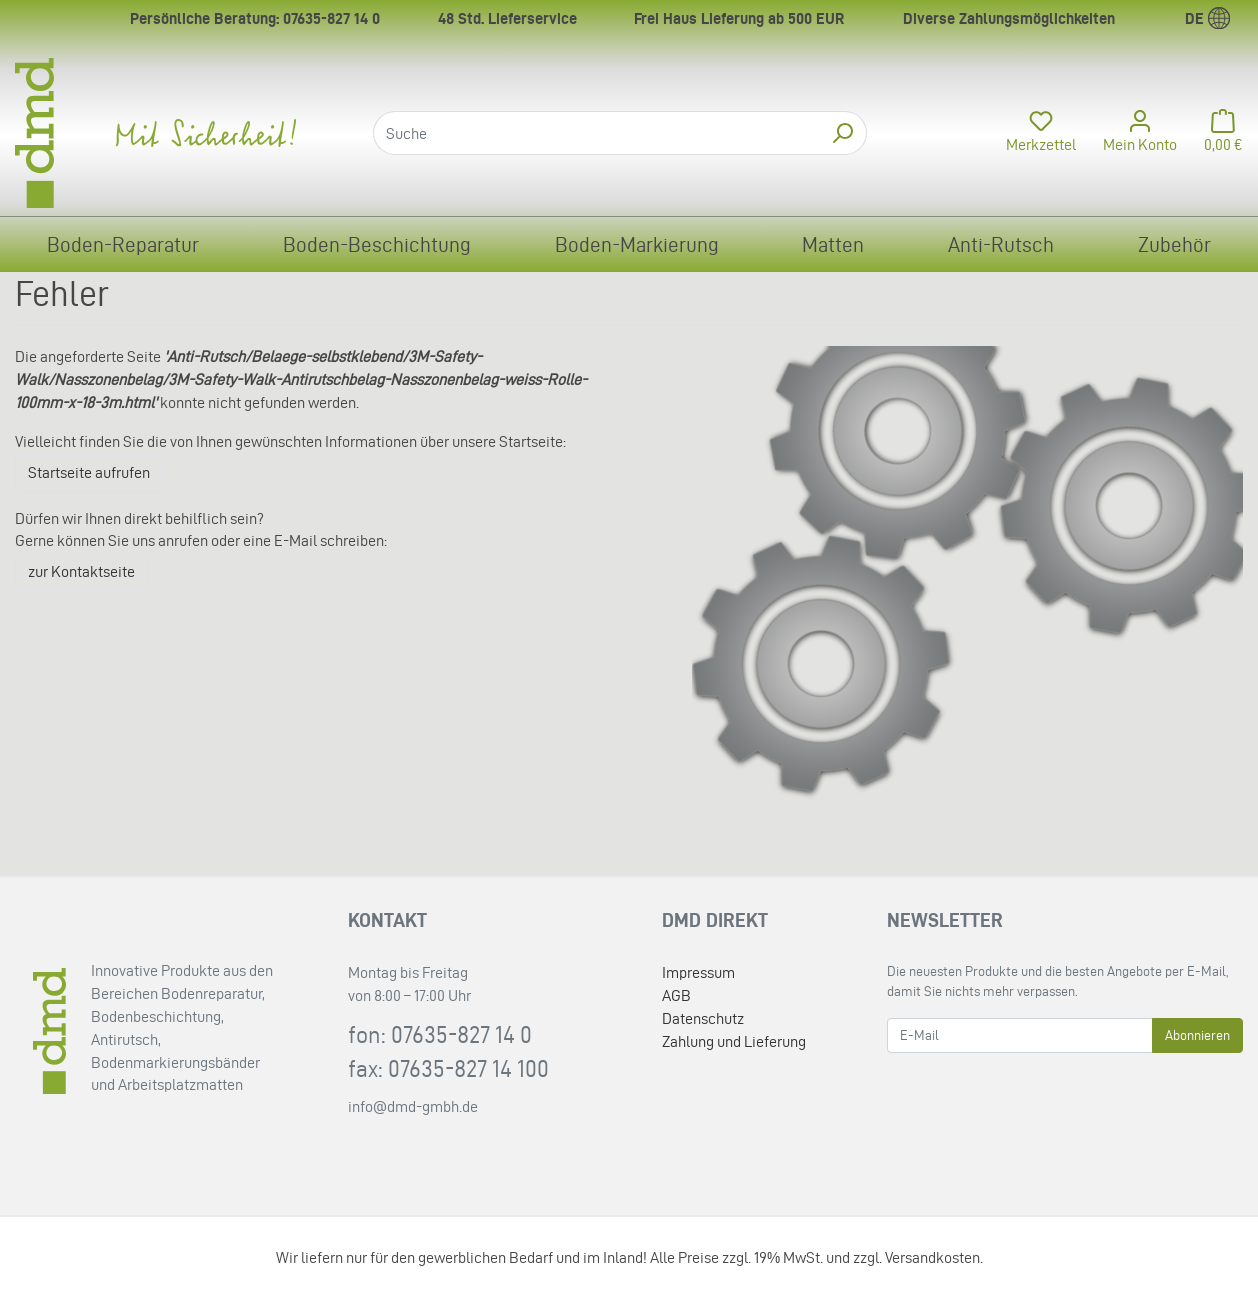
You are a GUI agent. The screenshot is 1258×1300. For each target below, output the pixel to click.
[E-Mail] (1020, 1035)
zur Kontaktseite (81, 571)
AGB (676, 995)
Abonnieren (1197, 1035)
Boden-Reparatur (123, 244)
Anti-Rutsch (1001, 244)
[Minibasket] (1217, 133)
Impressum (698, 972)
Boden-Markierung (637, 244)
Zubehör (1174, 244)
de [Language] (1207, 18)
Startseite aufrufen (89, 472)
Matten (833, 244)
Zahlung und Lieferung (734, 1041)
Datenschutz (703, 1018)
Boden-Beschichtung (377, 244)
